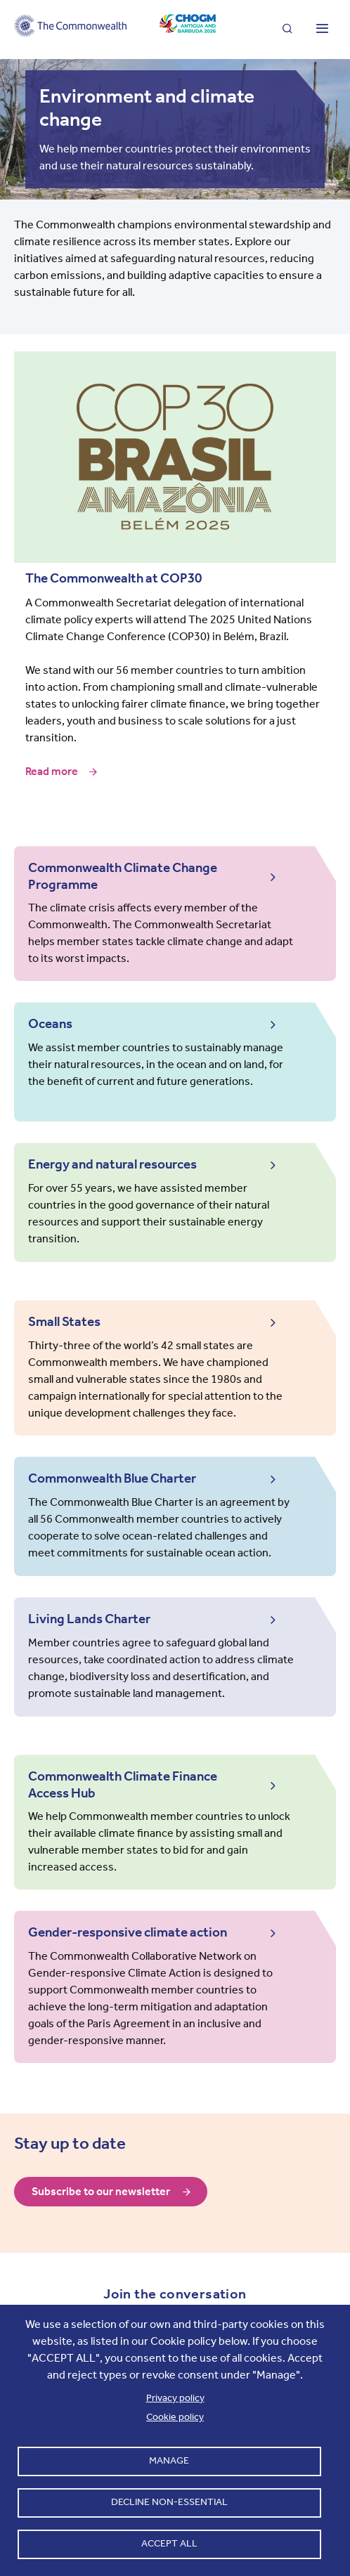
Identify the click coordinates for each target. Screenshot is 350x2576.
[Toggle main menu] (322, 29)
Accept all (169, 2543)
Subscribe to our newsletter (101, 2191)
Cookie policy (175, 2417)
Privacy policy (175, 2398)
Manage (169, 2460)
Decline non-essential (169, 2502)
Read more (51, 771)
